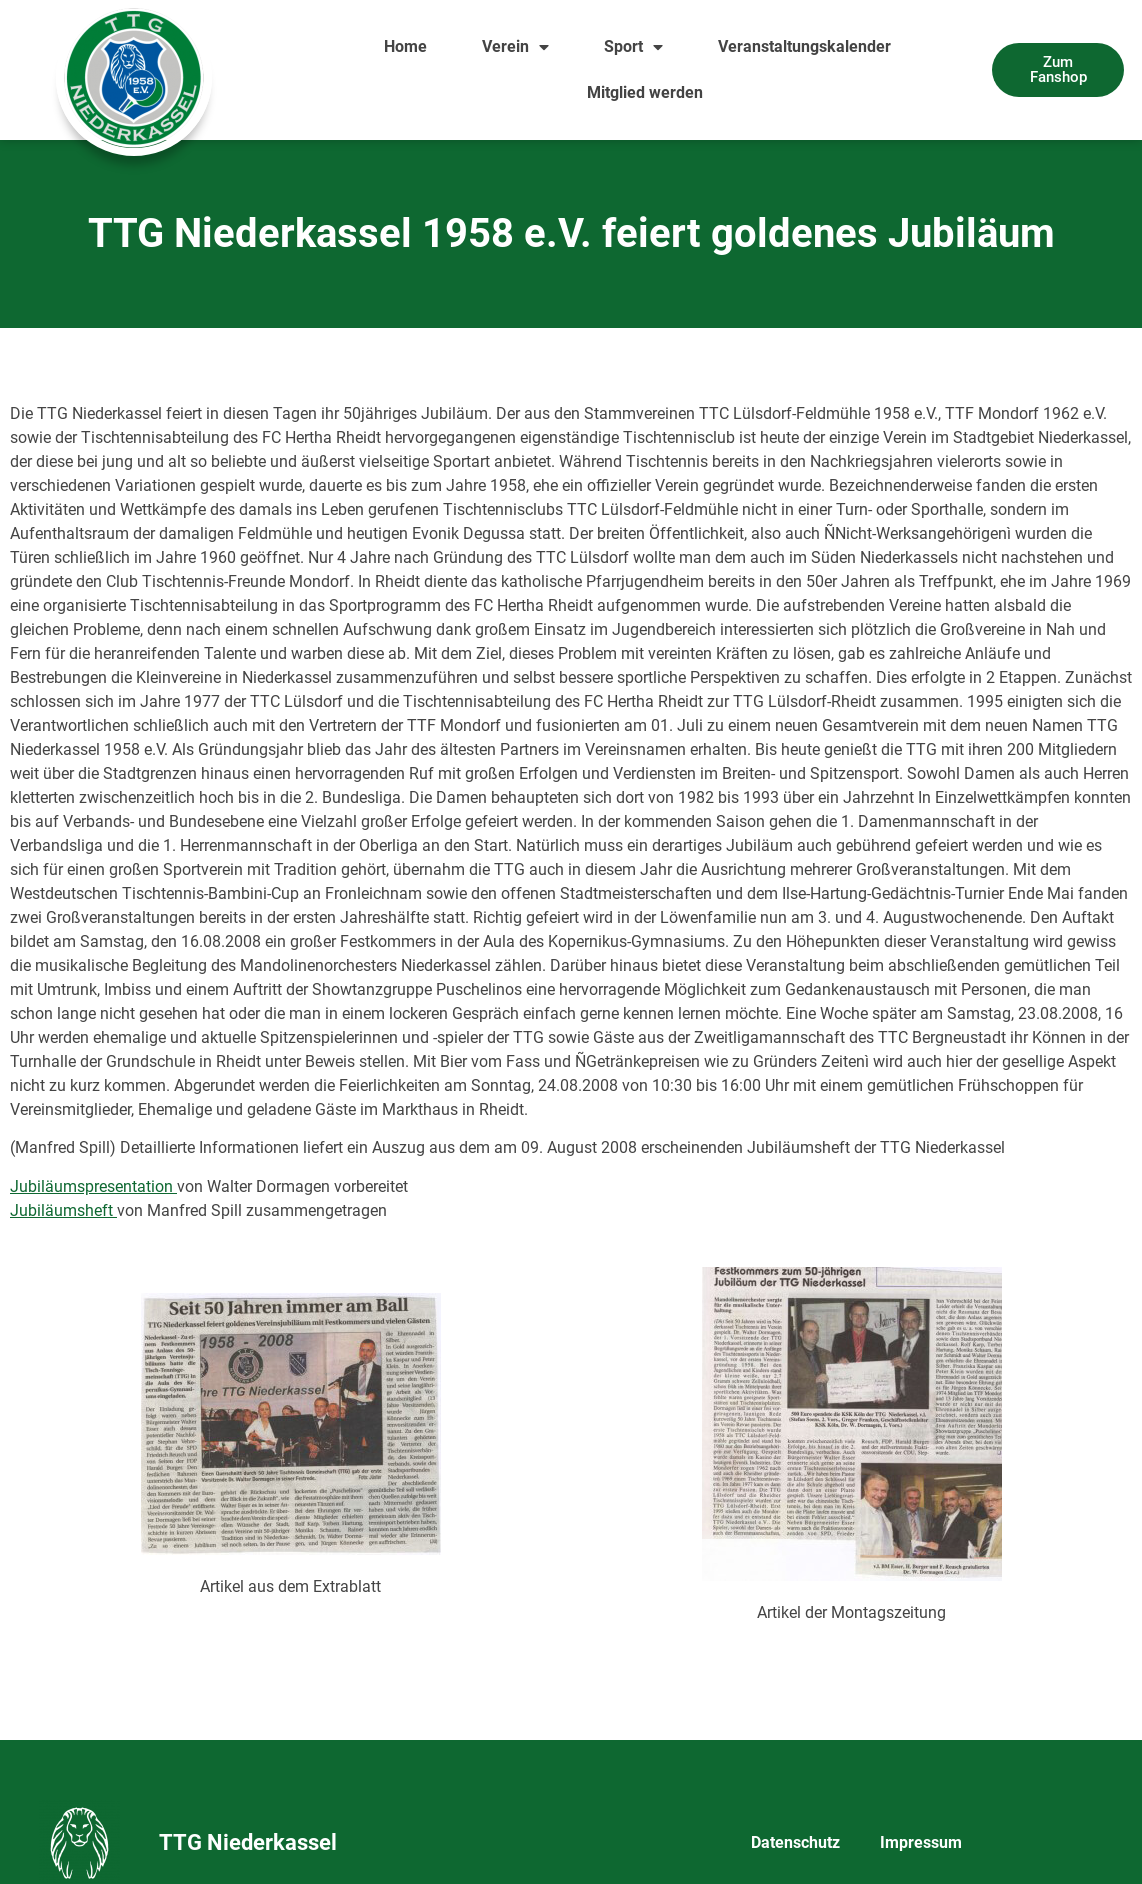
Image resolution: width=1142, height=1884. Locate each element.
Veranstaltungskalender (804, 46)
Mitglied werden (645, 92)
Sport (633, 47)
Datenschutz (795, 1842)
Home (405, 46)
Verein (515, 47)
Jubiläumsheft (63, 1210)
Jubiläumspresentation (93, 1186)
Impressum (921, 1842)
